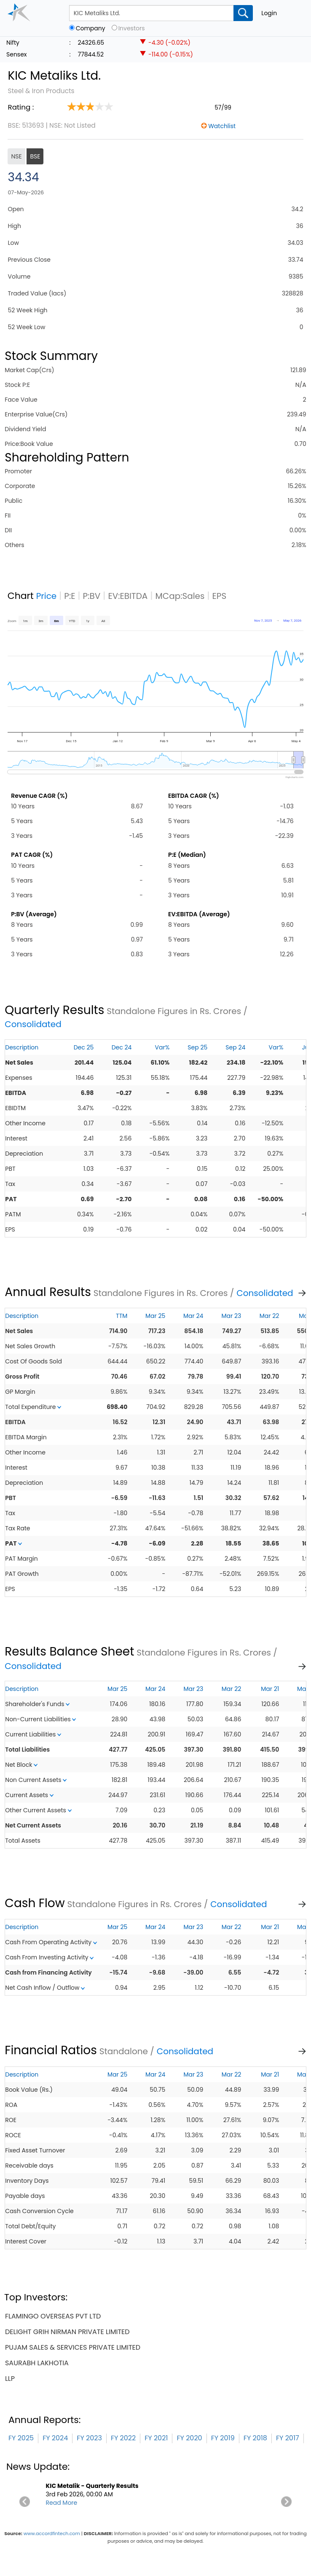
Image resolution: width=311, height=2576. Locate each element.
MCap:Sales (179, 596)
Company (90, 28)
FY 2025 (21, 2438)
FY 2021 (156, 2438)
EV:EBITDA (127, 596)
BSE (35, 156)
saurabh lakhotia (37, 2363)
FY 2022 (123, 2438)
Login (269, 13)
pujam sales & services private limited (72, 2347)
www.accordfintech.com (52, 2533)
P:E (69, 596)
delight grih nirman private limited (67, 2332)
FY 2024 (55, 2438)
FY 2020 (189, 2438)
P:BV (92, 596)
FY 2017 (287, 2438)
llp (10, 2378)
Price (46, 596)
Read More (62, 2502)
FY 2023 (89, 2438)
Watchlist (222, 126)
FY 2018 (255, 2438)
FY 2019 (223, 2438)
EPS (219, 596)
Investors (131, 28)
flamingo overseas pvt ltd (53, 2316)
